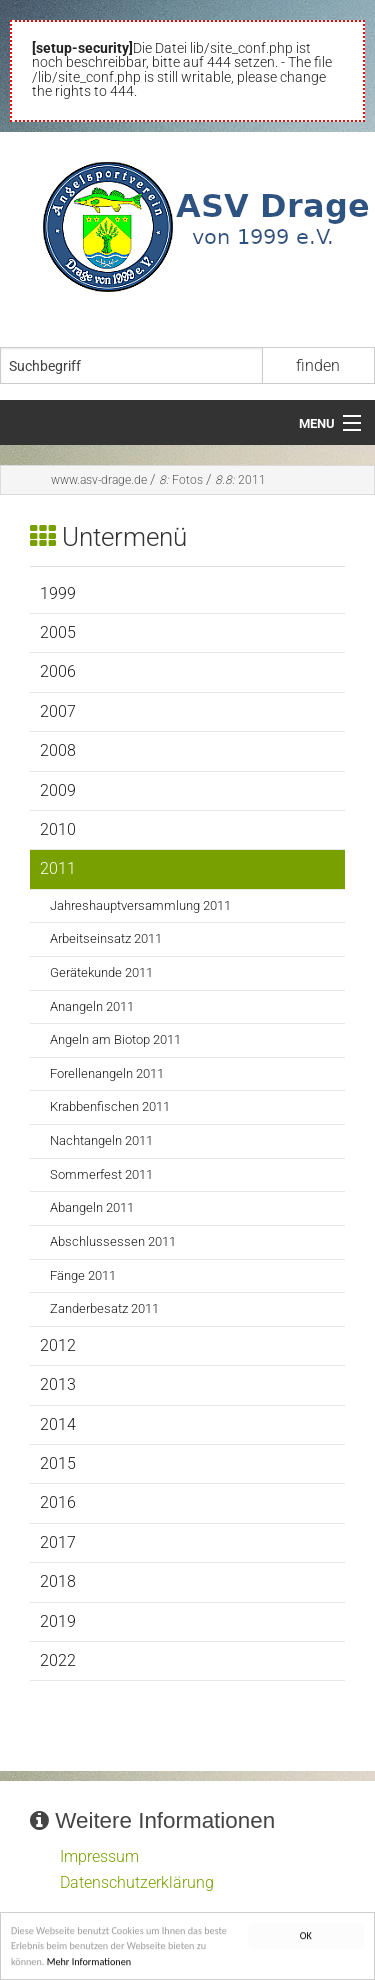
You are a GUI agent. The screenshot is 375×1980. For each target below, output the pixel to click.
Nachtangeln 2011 (101, 1140)
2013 (58, 1384)
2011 (240, 480)
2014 (58, 1424)
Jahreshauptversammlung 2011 (140, 905)
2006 (58, 671)
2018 (58, 1581)
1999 (58, 593)
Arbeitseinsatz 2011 (106, 938)
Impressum (99, 1856)
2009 (58, 790)
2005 (58, 632)
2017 (58, 1542)
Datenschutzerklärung (137, 1882)
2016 (58, 1502)
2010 (58, 829)
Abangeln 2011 (92, 1207)
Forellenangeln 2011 (107, 1073)
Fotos (181, 480)
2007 (58, 711)
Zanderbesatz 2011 (104, 1308)
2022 (58, 1660)
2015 (58, 1463)
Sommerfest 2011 (101, 1174)
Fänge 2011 (83, 1275)
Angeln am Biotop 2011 (115, 1039)
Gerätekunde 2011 (101, 972)
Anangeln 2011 (92, 1006)
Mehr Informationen (89, 1964)
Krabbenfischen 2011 (110, 1106)
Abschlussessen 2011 (113, 1241)
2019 (58, 1621)
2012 (58, 1345)
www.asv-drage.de (99, 480)
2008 (58, 750)
